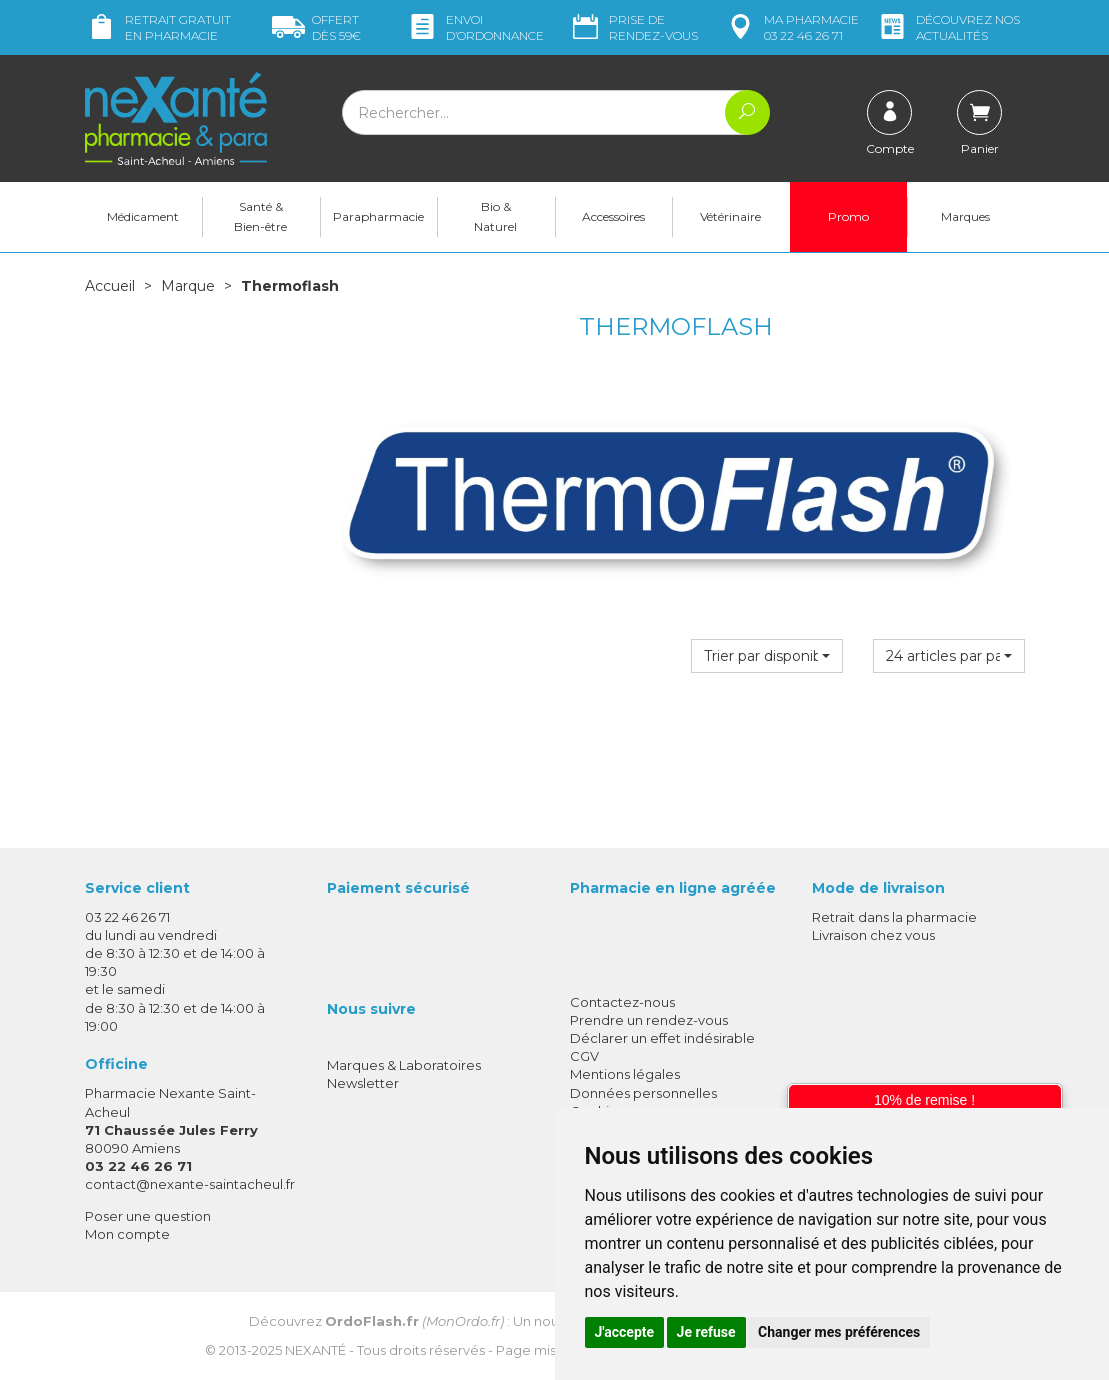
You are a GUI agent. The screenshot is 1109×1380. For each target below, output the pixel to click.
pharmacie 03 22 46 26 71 (791, 27)
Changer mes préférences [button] (839, 1332)
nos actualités (948, 27)
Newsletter (363, 1083)
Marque (188, 286)
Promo (848, 216)
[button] (767, 656)
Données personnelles (643, 1093)
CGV (584, 1056)
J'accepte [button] (625, 1332)
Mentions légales (625, 1074)
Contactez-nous (622, 1002)
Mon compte (127, 1234)
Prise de (633, 27)
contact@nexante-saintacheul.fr (190, 1184)
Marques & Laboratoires (404, 1065)
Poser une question (148, 1216)
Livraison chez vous (873, 935)
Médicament (143, 216)
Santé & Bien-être (260, 216)
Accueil (110, 286)
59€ (316, 27)
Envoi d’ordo (475, 27)
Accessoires (613, 216)
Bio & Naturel (495, 216)
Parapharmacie (378, 216)
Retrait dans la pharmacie (894, 917)
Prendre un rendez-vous (649, 1020)
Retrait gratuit (158, 27)
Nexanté (315, 1350)
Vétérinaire (730, 216)
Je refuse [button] (706, 1332)
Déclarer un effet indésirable (662, 1038)
